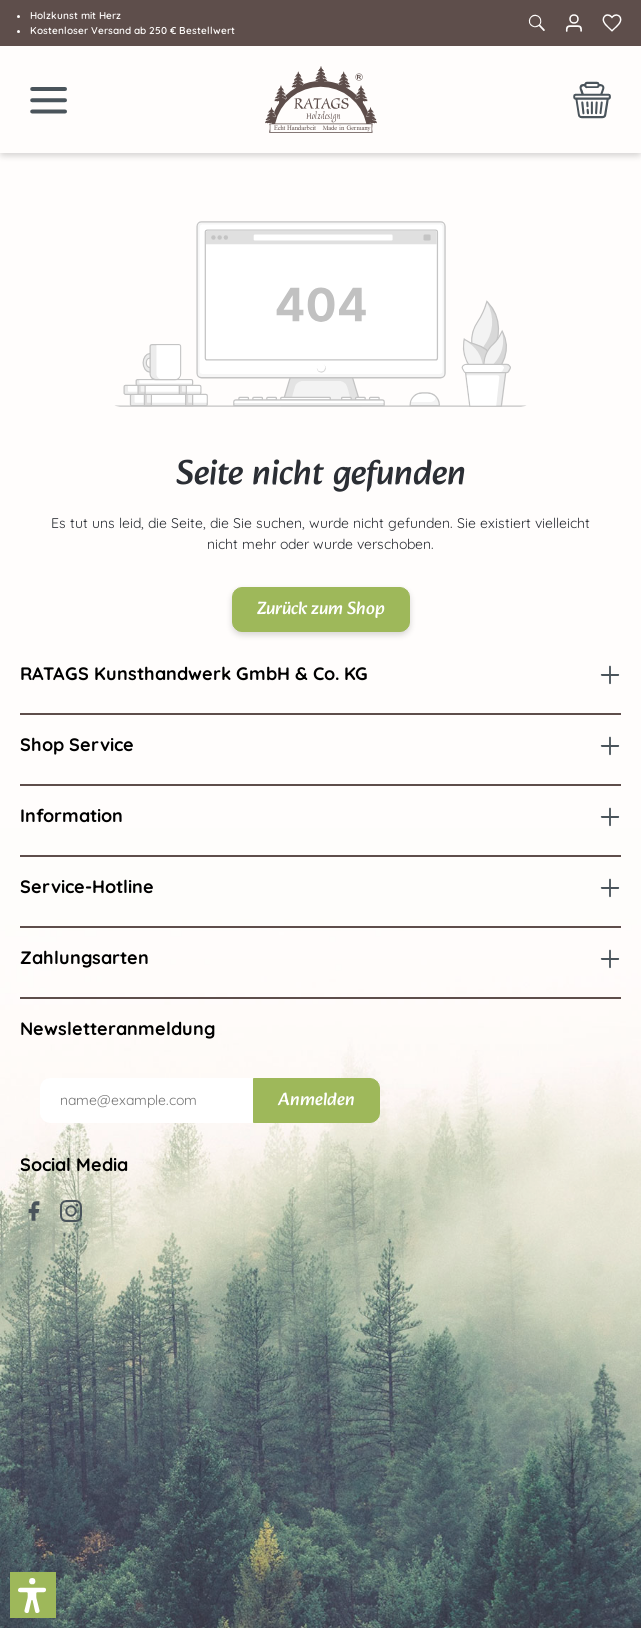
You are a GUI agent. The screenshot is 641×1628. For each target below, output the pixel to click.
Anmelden (316, 1100)
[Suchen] (536, 23)
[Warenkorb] (592, 100)
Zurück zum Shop (321, 609)
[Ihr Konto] (574, 23)
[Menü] (49, 100)
